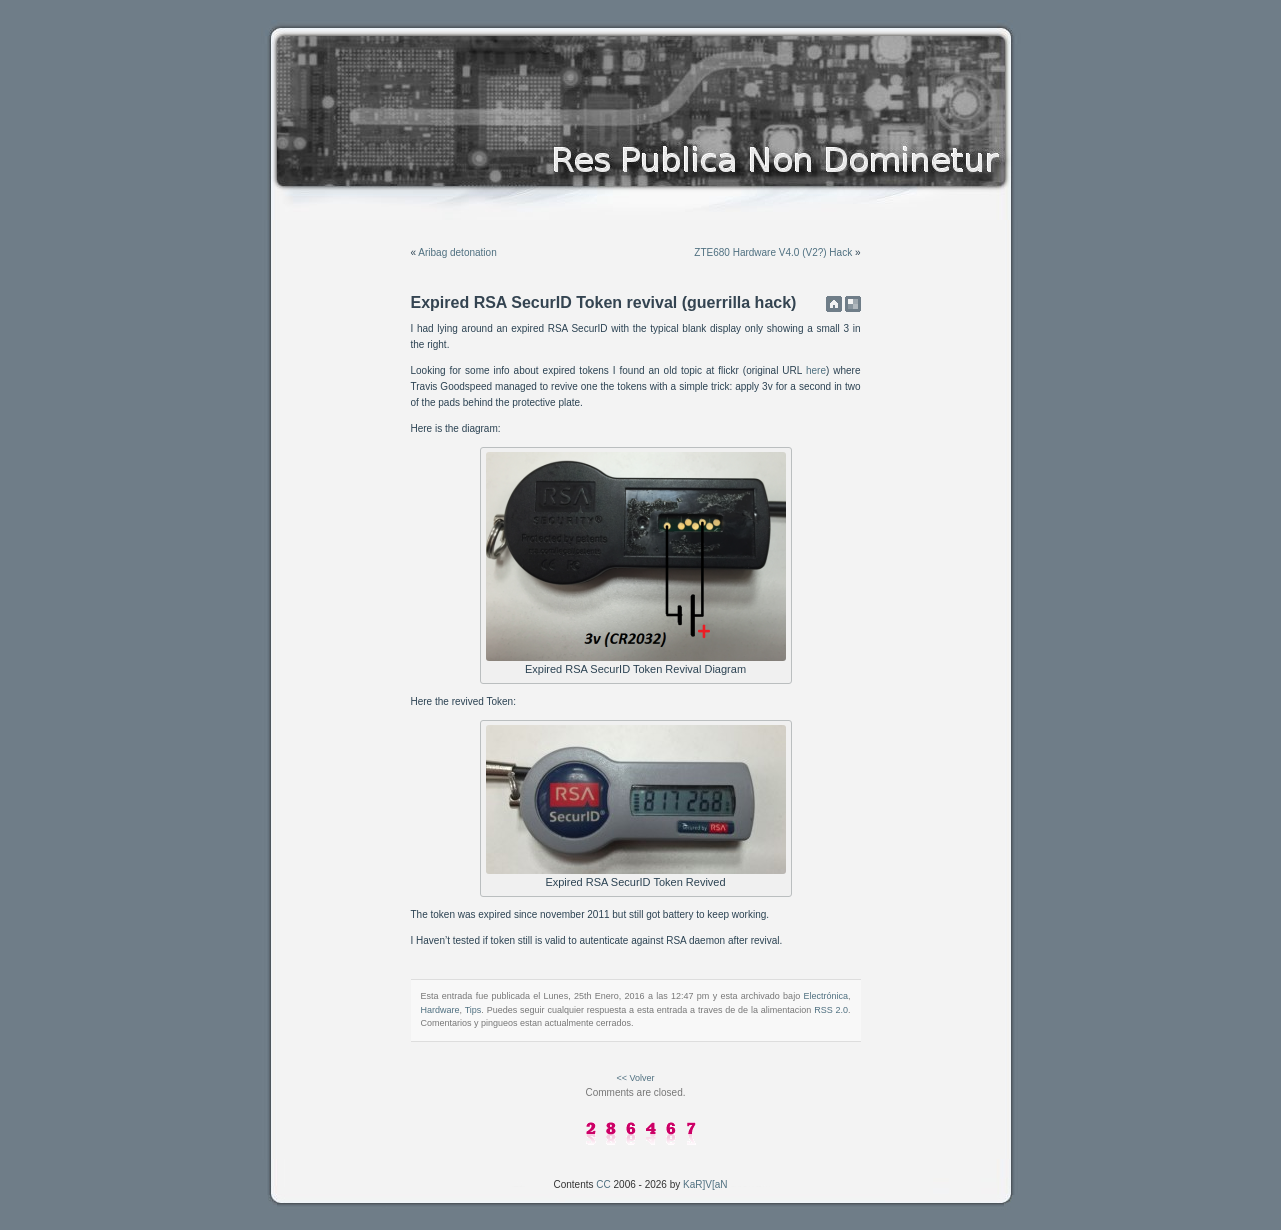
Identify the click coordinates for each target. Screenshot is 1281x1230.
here (816, 370)
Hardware (440, 1010)
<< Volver (635, 1078)
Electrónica (825, 996)
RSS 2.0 (831, 1010)
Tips (473, 1010)
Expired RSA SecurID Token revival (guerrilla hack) (604, 302)
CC (603, 1184)
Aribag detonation (457, 252)
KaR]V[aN (705, 1184)
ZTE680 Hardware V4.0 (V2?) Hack (773, 252)
